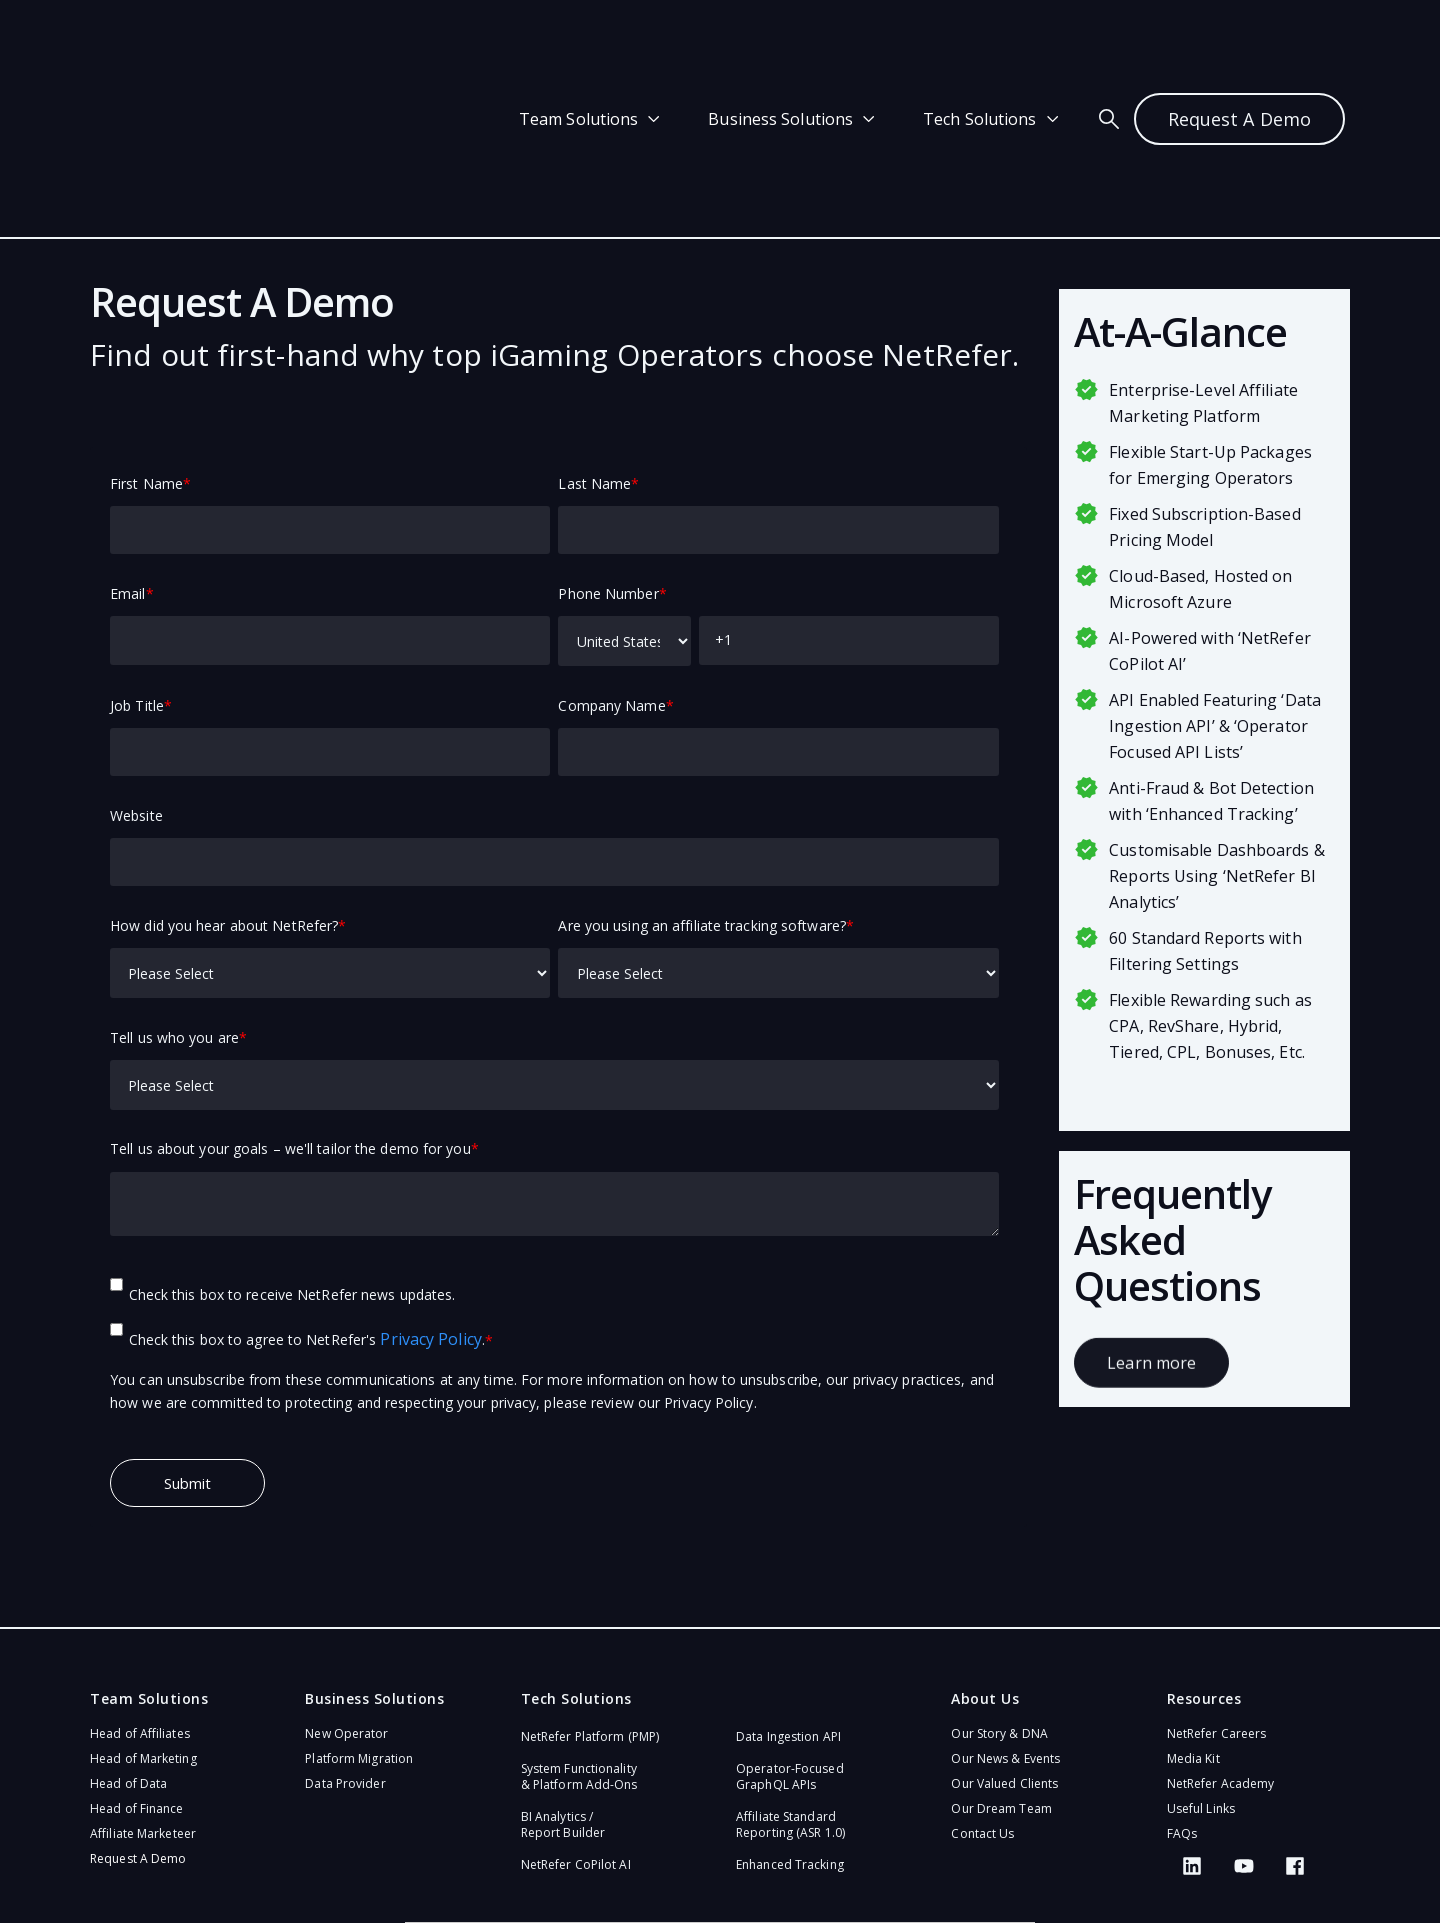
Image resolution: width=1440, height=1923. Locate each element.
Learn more (1151, 1255)
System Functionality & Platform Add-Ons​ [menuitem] (579, 1659)
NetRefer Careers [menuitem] (1217, 1616)
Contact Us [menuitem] (982, 1716)
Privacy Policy (430, 1222)
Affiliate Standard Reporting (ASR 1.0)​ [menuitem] (790, 1707)
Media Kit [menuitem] (1193, 1641)
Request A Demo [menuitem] (138, 1741)
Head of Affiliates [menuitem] (140, 1616)
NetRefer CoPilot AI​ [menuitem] (576, 1747)
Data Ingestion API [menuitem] (788, 1619)
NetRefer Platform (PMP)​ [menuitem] (590, 1619)
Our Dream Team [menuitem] (1001, 1691)
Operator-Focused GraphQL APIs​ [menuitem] (790, 1659)
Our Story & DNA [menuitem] (999, 1616)
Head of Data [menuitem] (128, 1666)
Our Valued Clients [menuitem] (1004, 1666)
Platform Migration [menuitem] (359, 1641)
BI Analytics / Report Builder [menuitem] (563, 1707)
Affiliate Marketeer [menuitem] (143, 1716)
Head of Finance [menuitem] (137, 1691)
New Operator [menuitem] (346, 1616)
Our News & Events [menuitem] (1005, 1641)
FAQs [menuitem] (1182, 1716)
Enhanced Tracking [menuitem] (790, 1747)
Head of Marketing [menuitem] (143, 1641)
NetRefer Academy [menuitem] (1221, 1666)
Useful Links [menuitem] (1201, 1691)
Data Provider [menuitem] (345, 1666)
